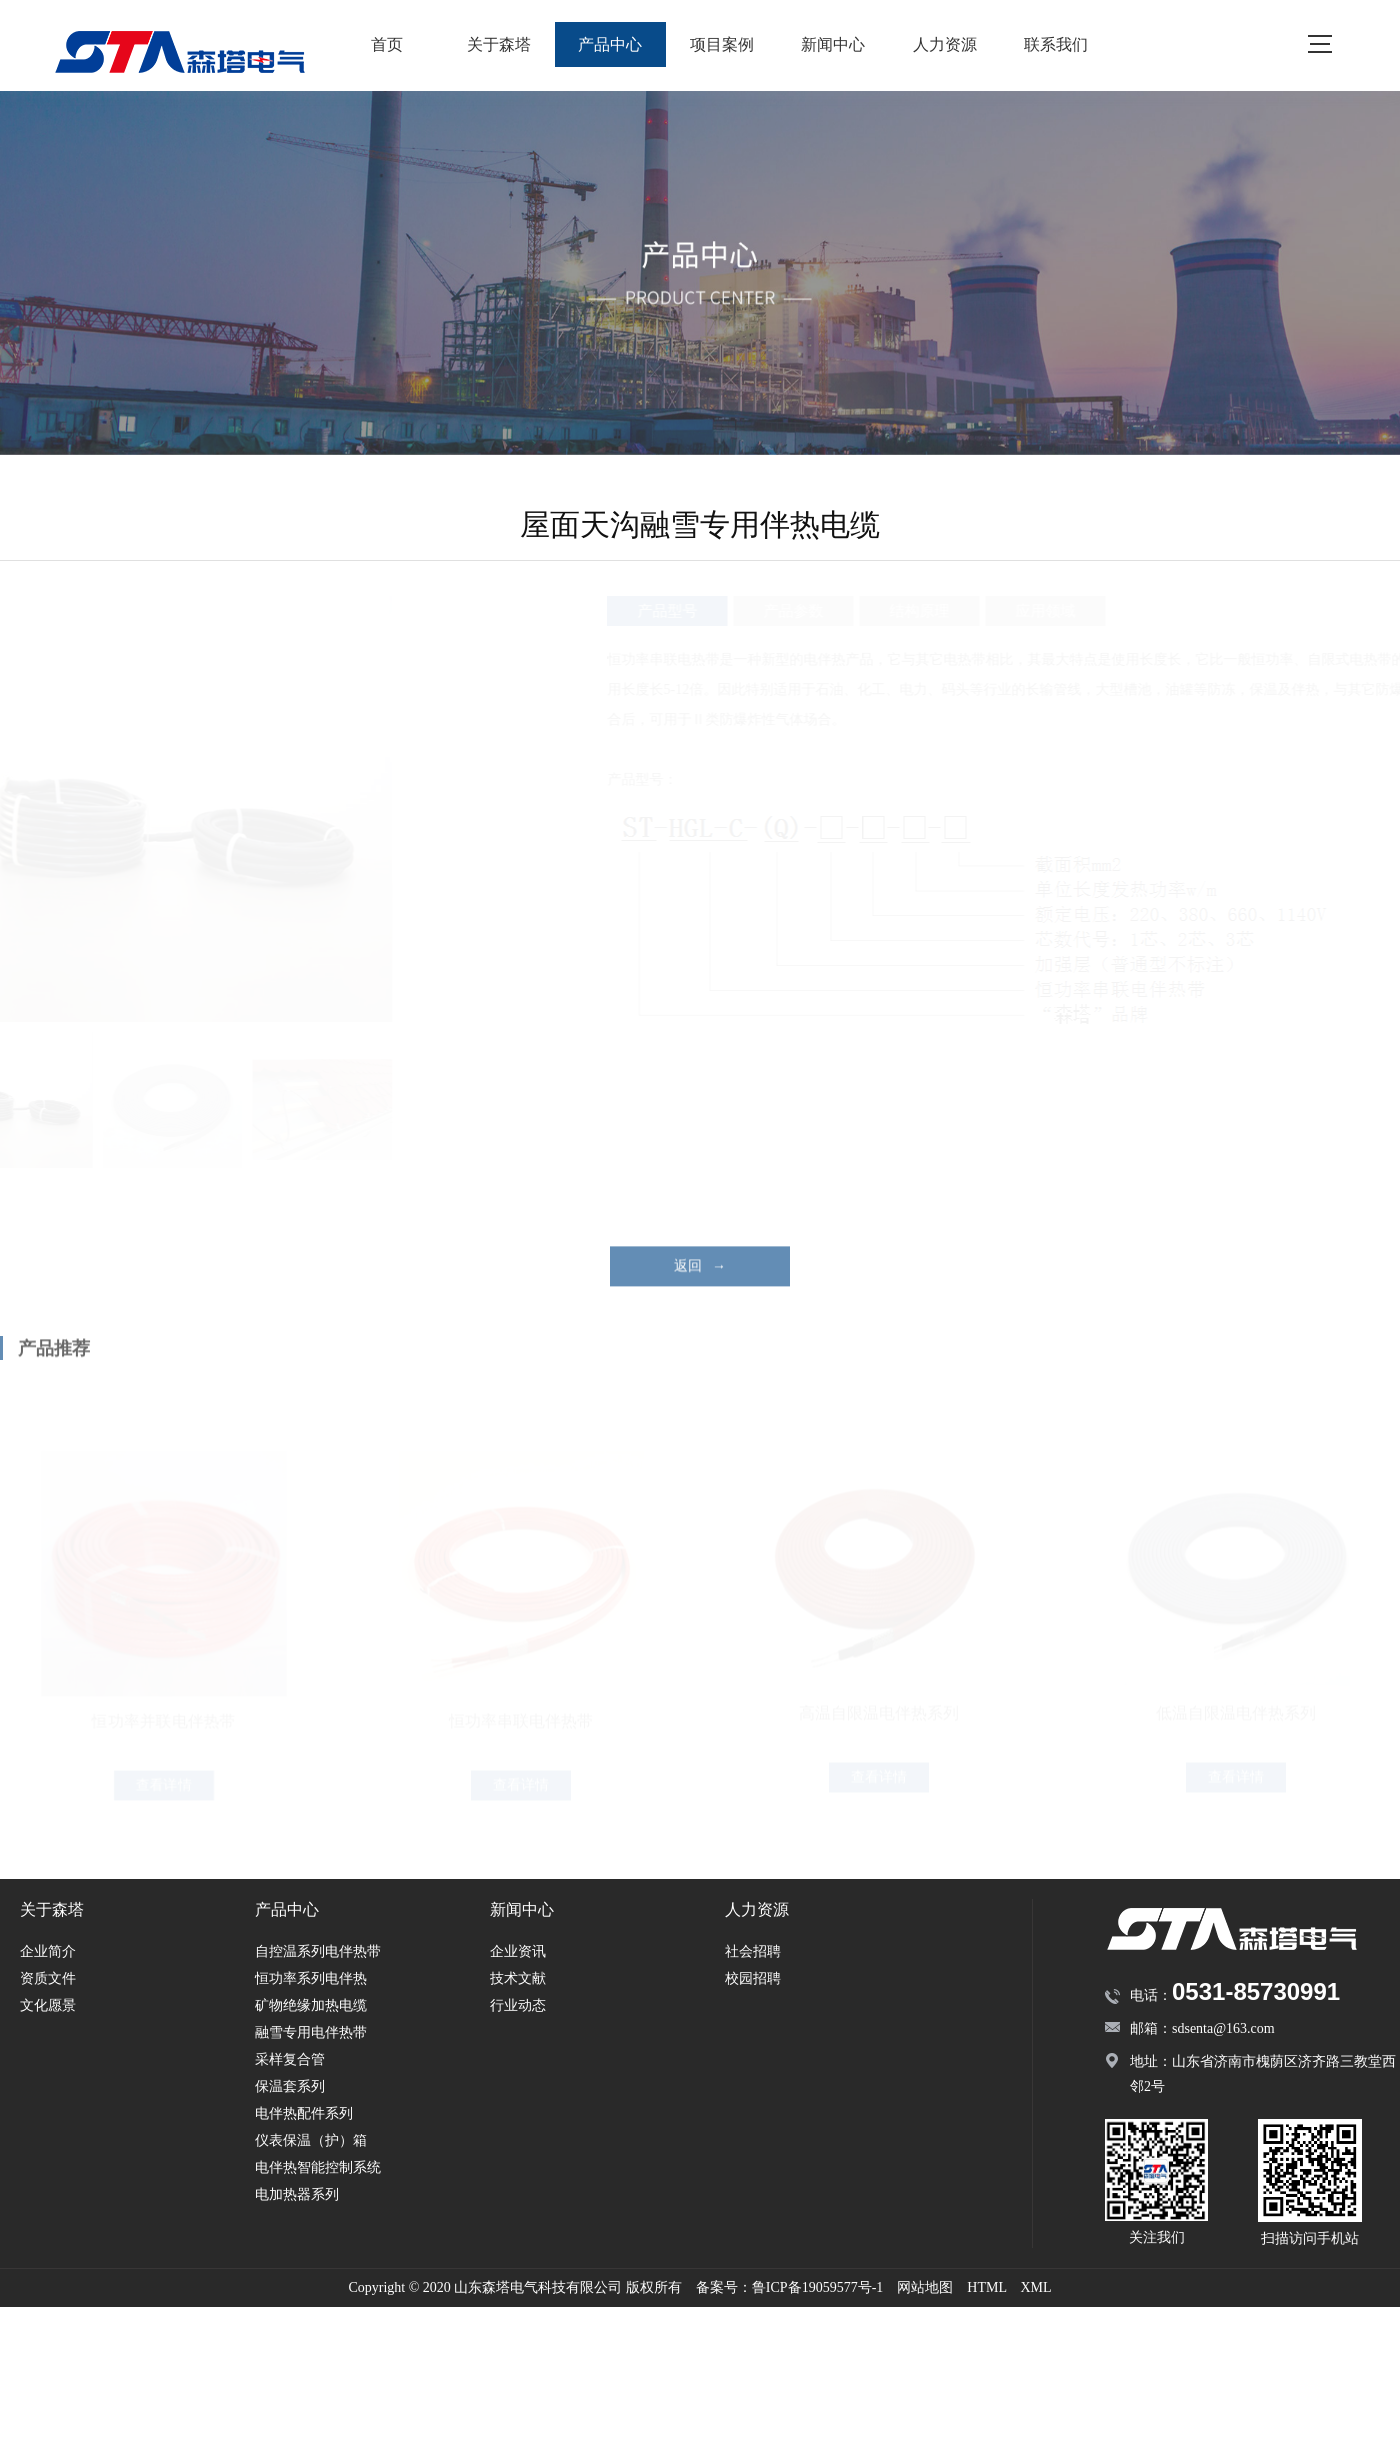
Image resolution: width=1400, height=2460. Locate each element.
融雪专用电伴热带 (311, 2032)
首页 (387, 44)
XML (1035, 2287)
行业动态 (518, 2005)
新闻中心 (833, 44)
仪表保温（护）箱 (311, 2140)
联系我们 (1056, 44)
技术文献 (518, 1978)
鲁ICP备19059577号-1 (817, 2287)
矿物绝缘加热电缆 (311, 2005)
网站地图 (925, 2287)
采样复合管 (290, 2059)
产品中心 (610, 44)
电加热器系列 (297, 2194)
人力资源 (945, 44)
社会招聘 (753, 1951)
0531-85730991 (1256, 1991)
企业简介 (48, 1951)
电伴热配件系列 (304, 2113)
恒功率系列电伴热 (311, 1978)
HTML (986, 2287)
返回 (700, 1296)
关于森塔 (499, 44)
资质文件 (48, 1978)
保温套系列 (290, 2086)
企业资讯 (518, 1951)
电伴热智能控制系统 (318, 2167)
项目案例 (722, 44)
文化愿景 (48, 2005)
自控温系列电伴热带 (318, 1951)
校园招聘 (753, 1978)
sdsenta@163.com (1223, 2028)
